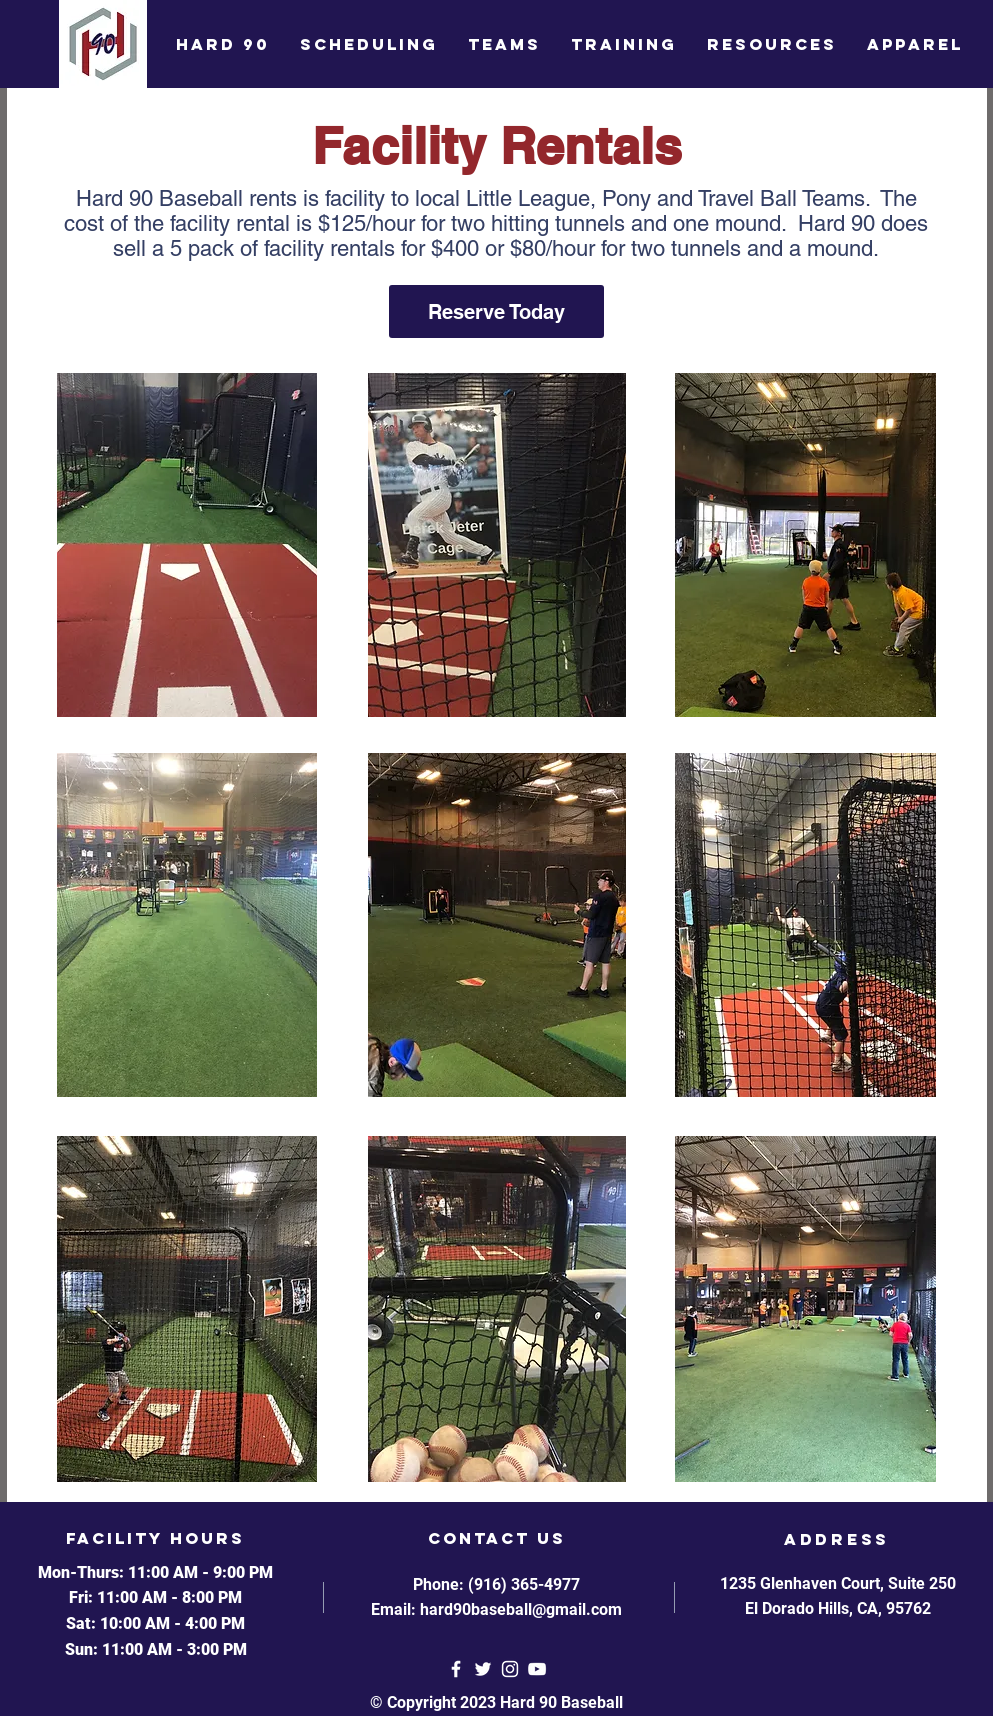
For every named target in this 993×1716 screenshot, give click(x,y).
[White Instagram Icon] (510, 1669)
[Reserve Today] (496, 311)
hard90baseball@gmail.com (521, 1609)
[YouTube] (537, 1669)
